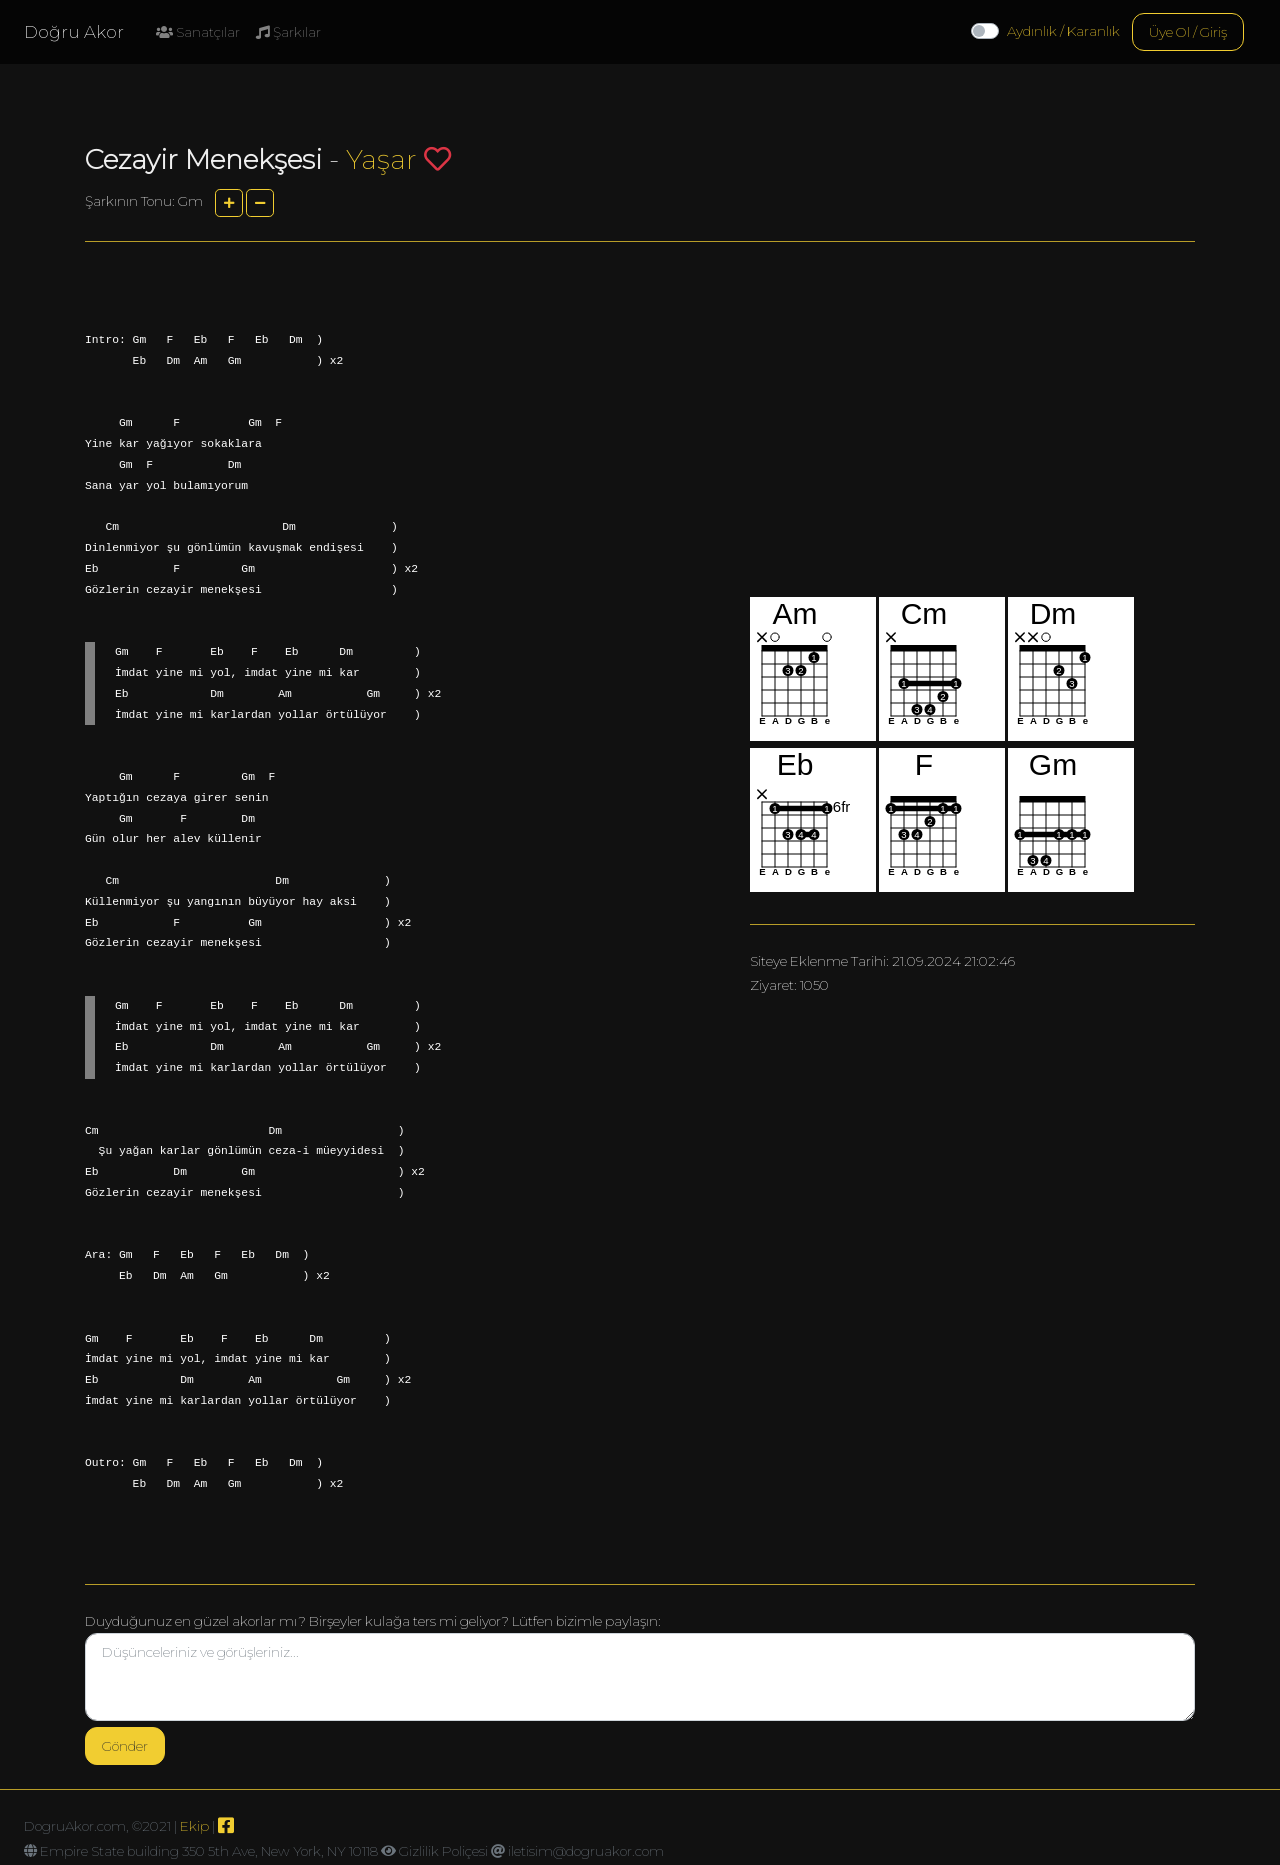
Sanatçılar (198, 32)
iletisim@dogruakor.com (586, 1851)
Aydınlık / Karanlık (1063, 31)
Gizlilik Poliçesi (443, 1851)
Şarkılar (288, 32)
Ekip (194, 1826)
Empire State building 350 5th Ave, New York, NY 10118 (209, 1851)
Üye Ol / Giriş (1188, 32)
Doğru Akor (74, 32)
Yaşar (381, 159)
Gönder (125, 1746)
